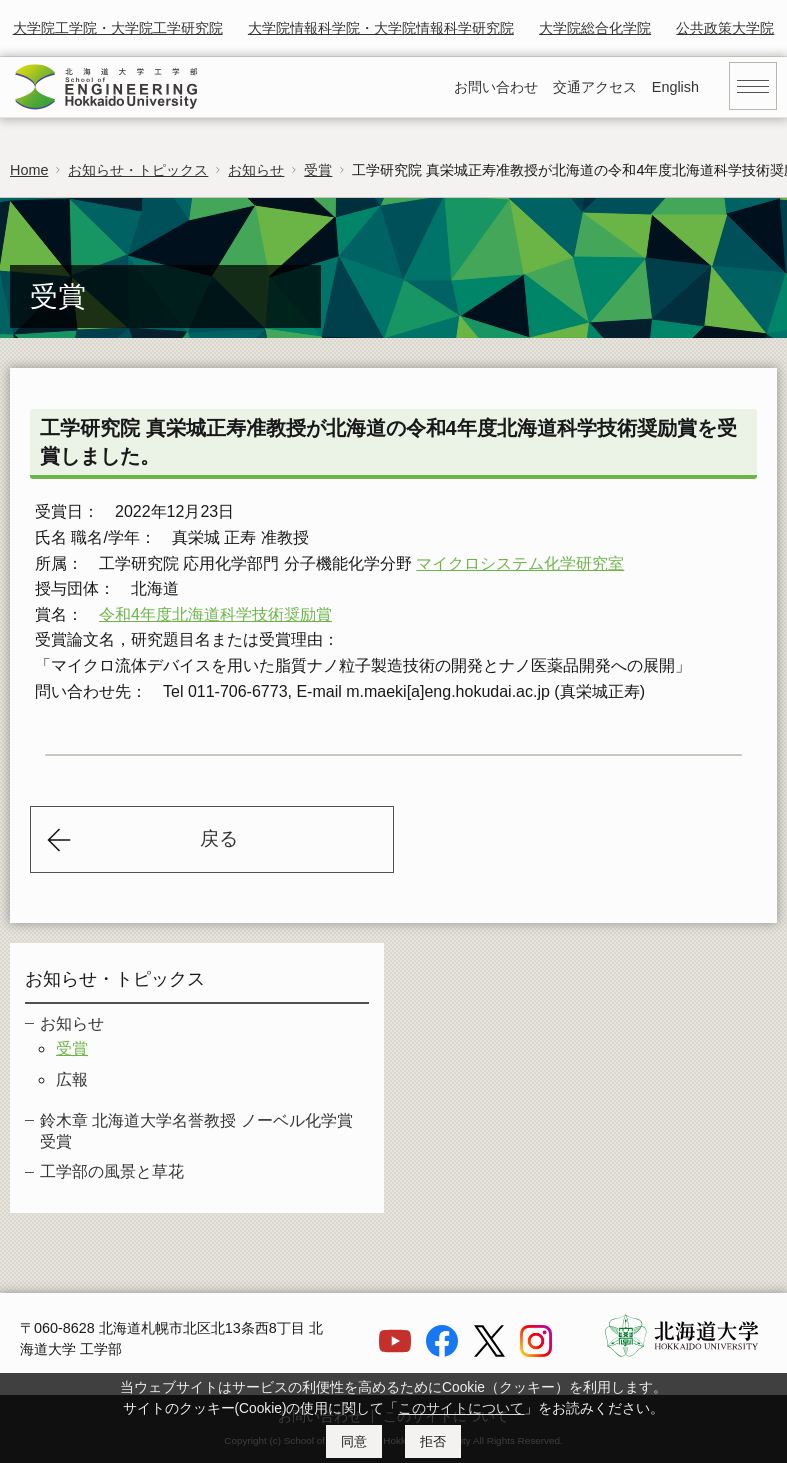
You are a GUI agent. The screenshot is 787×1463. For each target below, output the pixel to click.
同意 (354, 1441)
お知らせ (256, 170)
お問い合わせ (496, 87)
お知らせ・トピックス (138, 170)
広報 (72, 1079)
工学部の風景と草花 (112, 1171)
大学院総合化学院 (595, 28)
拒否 (433, 1441)
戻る (219, 838)
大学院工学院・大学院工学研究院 (118, 28)
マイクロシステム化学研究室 (520, 563)
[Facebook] (442, 1352)
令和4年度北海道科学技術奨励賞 (215, 614)
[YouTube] (395, 1352)
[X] (489, 1352)
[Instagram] (536, 1352)
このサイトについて (461, 1408)
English (675, 87)
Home (29, 170)
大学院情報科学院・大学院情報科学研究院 (381, 28)
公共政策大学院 (725, 28)
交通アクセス (595, 87)
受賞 (318, 170)
